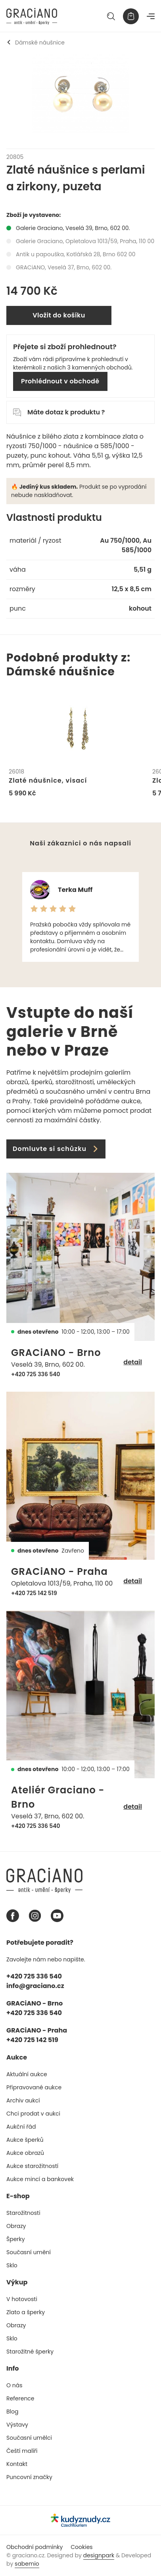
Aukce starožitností (32, 2166)
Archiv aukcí (23, 2100)
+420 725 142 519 (34, 1593)
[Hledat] (111, 16)
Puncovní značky (29, 2477)
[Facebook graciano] (12, 1915)
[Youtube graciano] (57, 1915)
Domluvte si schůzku (56, 1148)
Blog (12, 2411)
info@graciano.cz (35, 1985)
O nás (14, 2385)
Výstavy (17, 2425)
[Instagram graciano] (35, 1915)
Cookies (81, 2547)
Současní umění (28, 2252)
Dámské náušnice (35, 42)
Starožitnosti (23, 2213)
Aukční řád (21, 2127)
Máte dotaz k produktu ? (59, 412)
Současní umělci (29, 2438)
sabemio (27, 2564)
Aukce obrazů (25, 2153)
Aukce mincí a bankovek (40, 2179)
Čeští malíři (22, 2451)
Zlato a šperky (25, 2312)
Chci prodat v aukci (33, 2114)
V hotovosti (21, 2299)
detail (132, 1362)
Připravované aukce (33, 2087)
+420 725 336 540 (35, 1374)
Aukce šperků (24, 2140)
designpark (99, 2555)
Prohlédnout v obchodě (60, 381)
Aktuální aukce (26, 2074)
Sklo (11, 2265)
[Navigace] (151, 16)
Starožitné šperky (30, 2352)
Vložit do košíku (59, 315)
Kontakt (16, 2464)
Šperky (15, 2239)
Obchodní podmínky (34, 2547)
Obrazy (16, 2226)
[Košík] (131, 16)
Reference (20, 2398)
